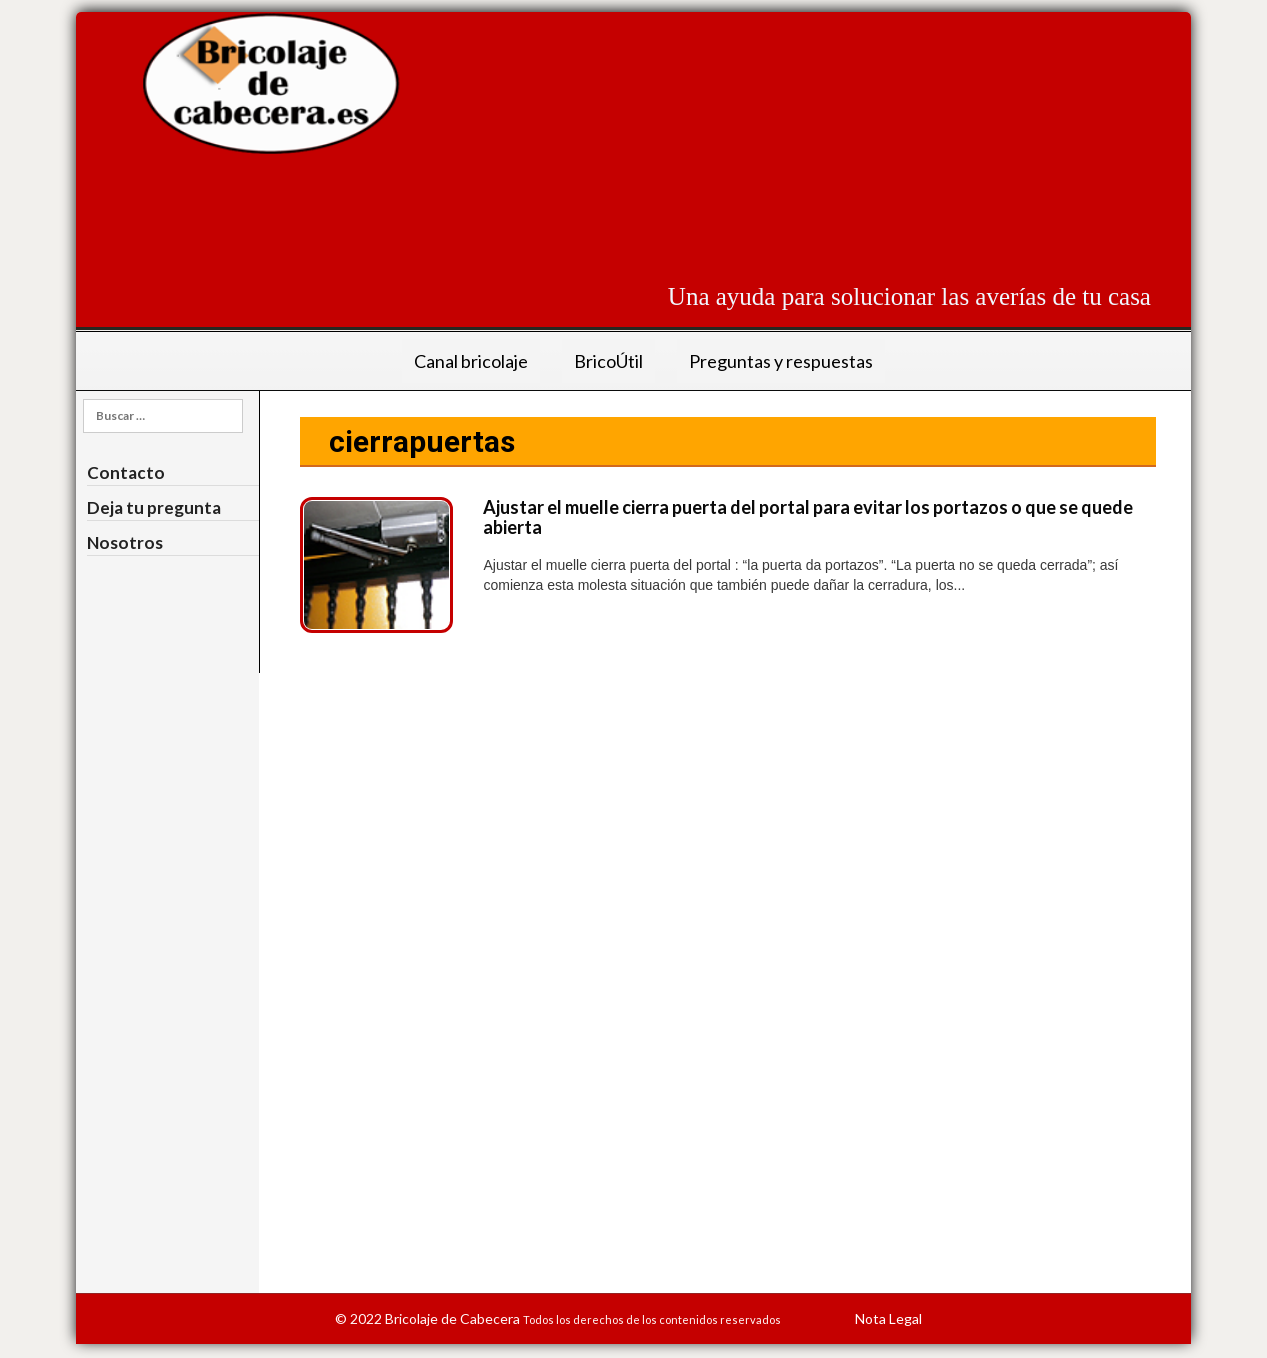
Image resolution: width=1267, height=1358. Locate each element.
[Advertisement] (787, 211)
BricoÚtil (608, 361)
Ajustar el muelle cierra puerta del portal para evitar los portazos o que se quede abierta (808, 517)
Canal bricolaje (471, 361)
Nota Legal (888, 1318)
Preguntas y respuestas (781, 361)
